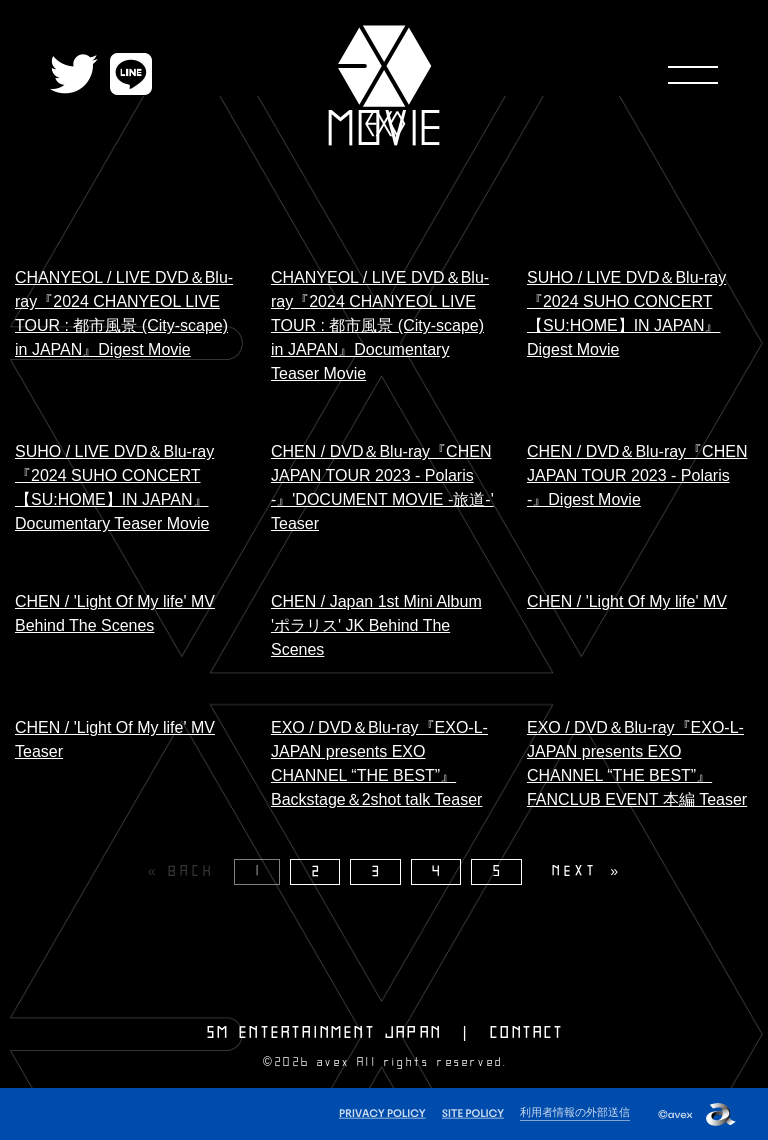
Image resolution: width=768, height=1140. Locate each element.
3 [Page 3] (378, 871)
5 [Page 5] (499, 871)
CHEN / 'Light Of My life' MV (627, 601)
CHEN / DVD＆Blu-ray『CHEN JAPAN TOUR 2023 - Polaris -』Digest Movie (637, 475)
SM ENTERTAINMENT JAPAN (324, 1033)
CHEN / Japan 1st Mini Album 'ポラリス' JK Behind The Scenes (376, 625)
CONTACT (527, 1033)
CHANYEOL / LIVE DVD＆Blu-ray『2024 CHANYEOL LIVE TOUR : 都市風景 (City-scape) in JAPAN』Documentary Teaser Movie (380, 325)
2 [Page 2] (318, 871)
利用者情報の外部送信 (575, 1112)
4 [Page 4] (438, 871)
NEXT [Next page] (574, 871)
